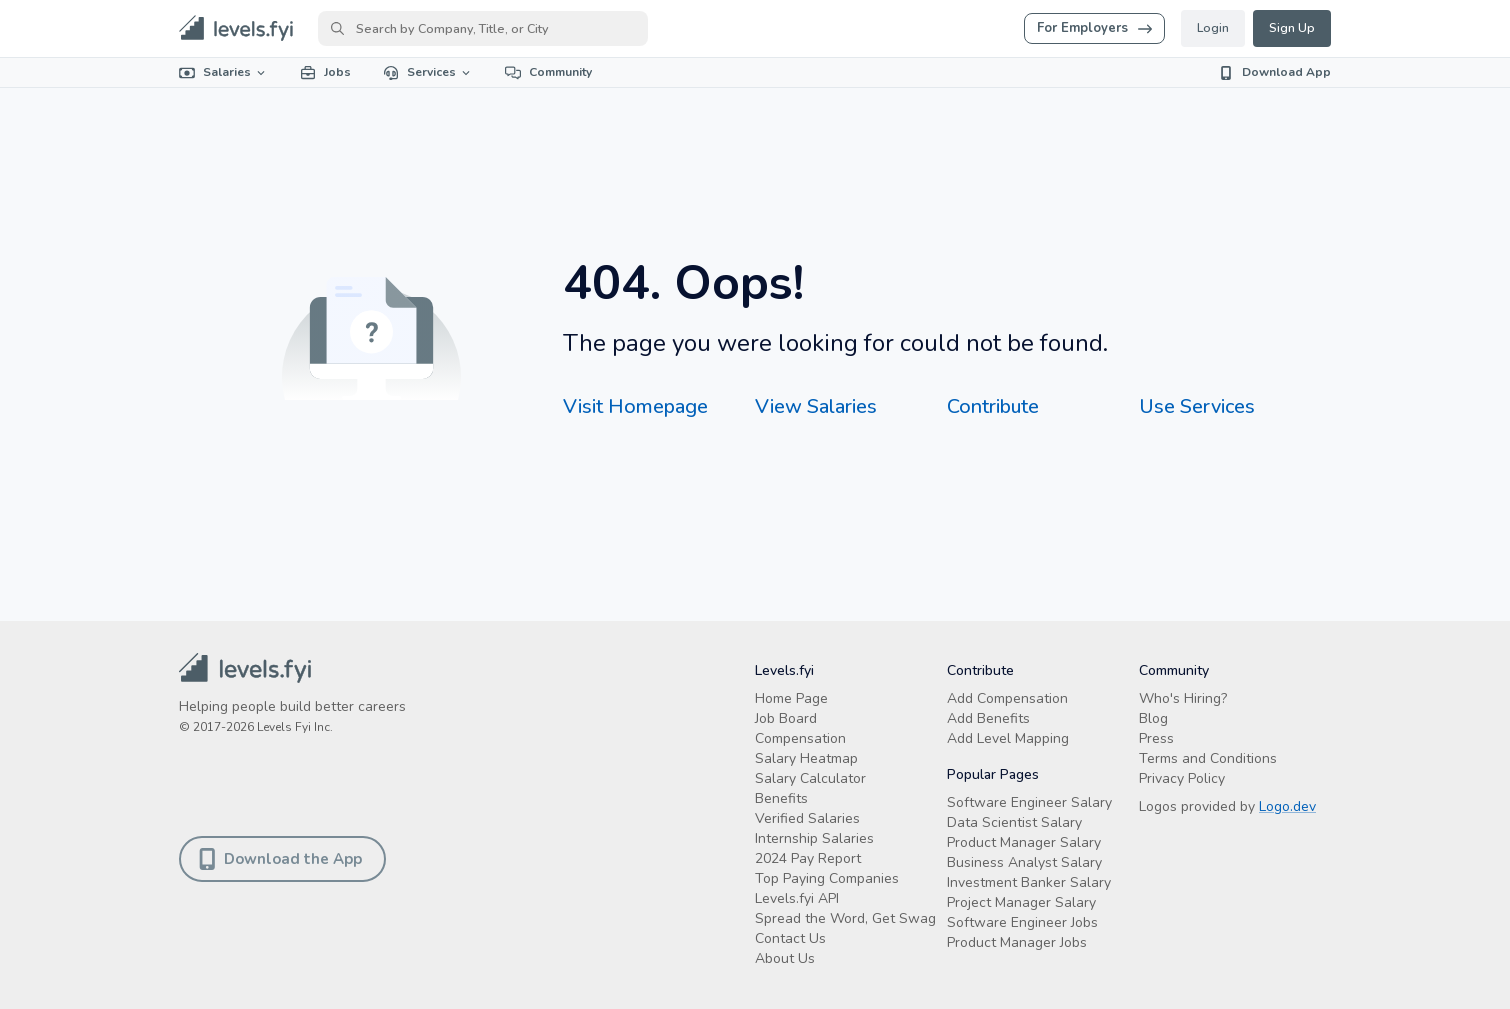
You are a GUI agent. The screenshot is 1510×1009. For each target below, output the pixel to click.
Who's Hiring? (1183, 698)
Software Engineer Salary (1029, 802)
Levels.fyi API (797, 898)
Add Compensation (1007, 698)
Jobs (325, 72)
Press (1156, 738)
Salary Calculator (810, 778)
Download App (1274, 72)
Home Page (791, 698)
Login (1213, 28)
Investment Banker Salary (1029, 882)
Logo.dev (1287, 806)
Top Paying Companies (827, 878)
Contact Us (790, 938)
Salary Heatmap (806, 758)
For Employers (1094, 28)
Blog (1153, 718)
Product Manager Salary (1024, 842)
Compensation (800, 738)
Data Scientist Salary (1014, 822)
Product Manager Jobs (1017, 942)
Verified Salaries (807, 818)
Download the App (282, 859)
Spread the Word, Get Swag (845, 918)
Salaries (223, 72)
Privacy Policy (1182, 778)
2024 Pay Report (808, 858)
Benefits (781, 798)
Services (428, 72)
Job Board (786, 718)
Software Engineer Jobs (1022, 922)
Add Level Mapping (1008, 738)
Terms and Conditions (1208, 758)
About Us (785, 958)
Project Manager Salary (1021, 902)
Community (548, 72)
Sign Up (1292, 28)
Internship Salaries (814, 838)
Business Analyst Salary (1024, 862)
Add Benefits (988, 718)
